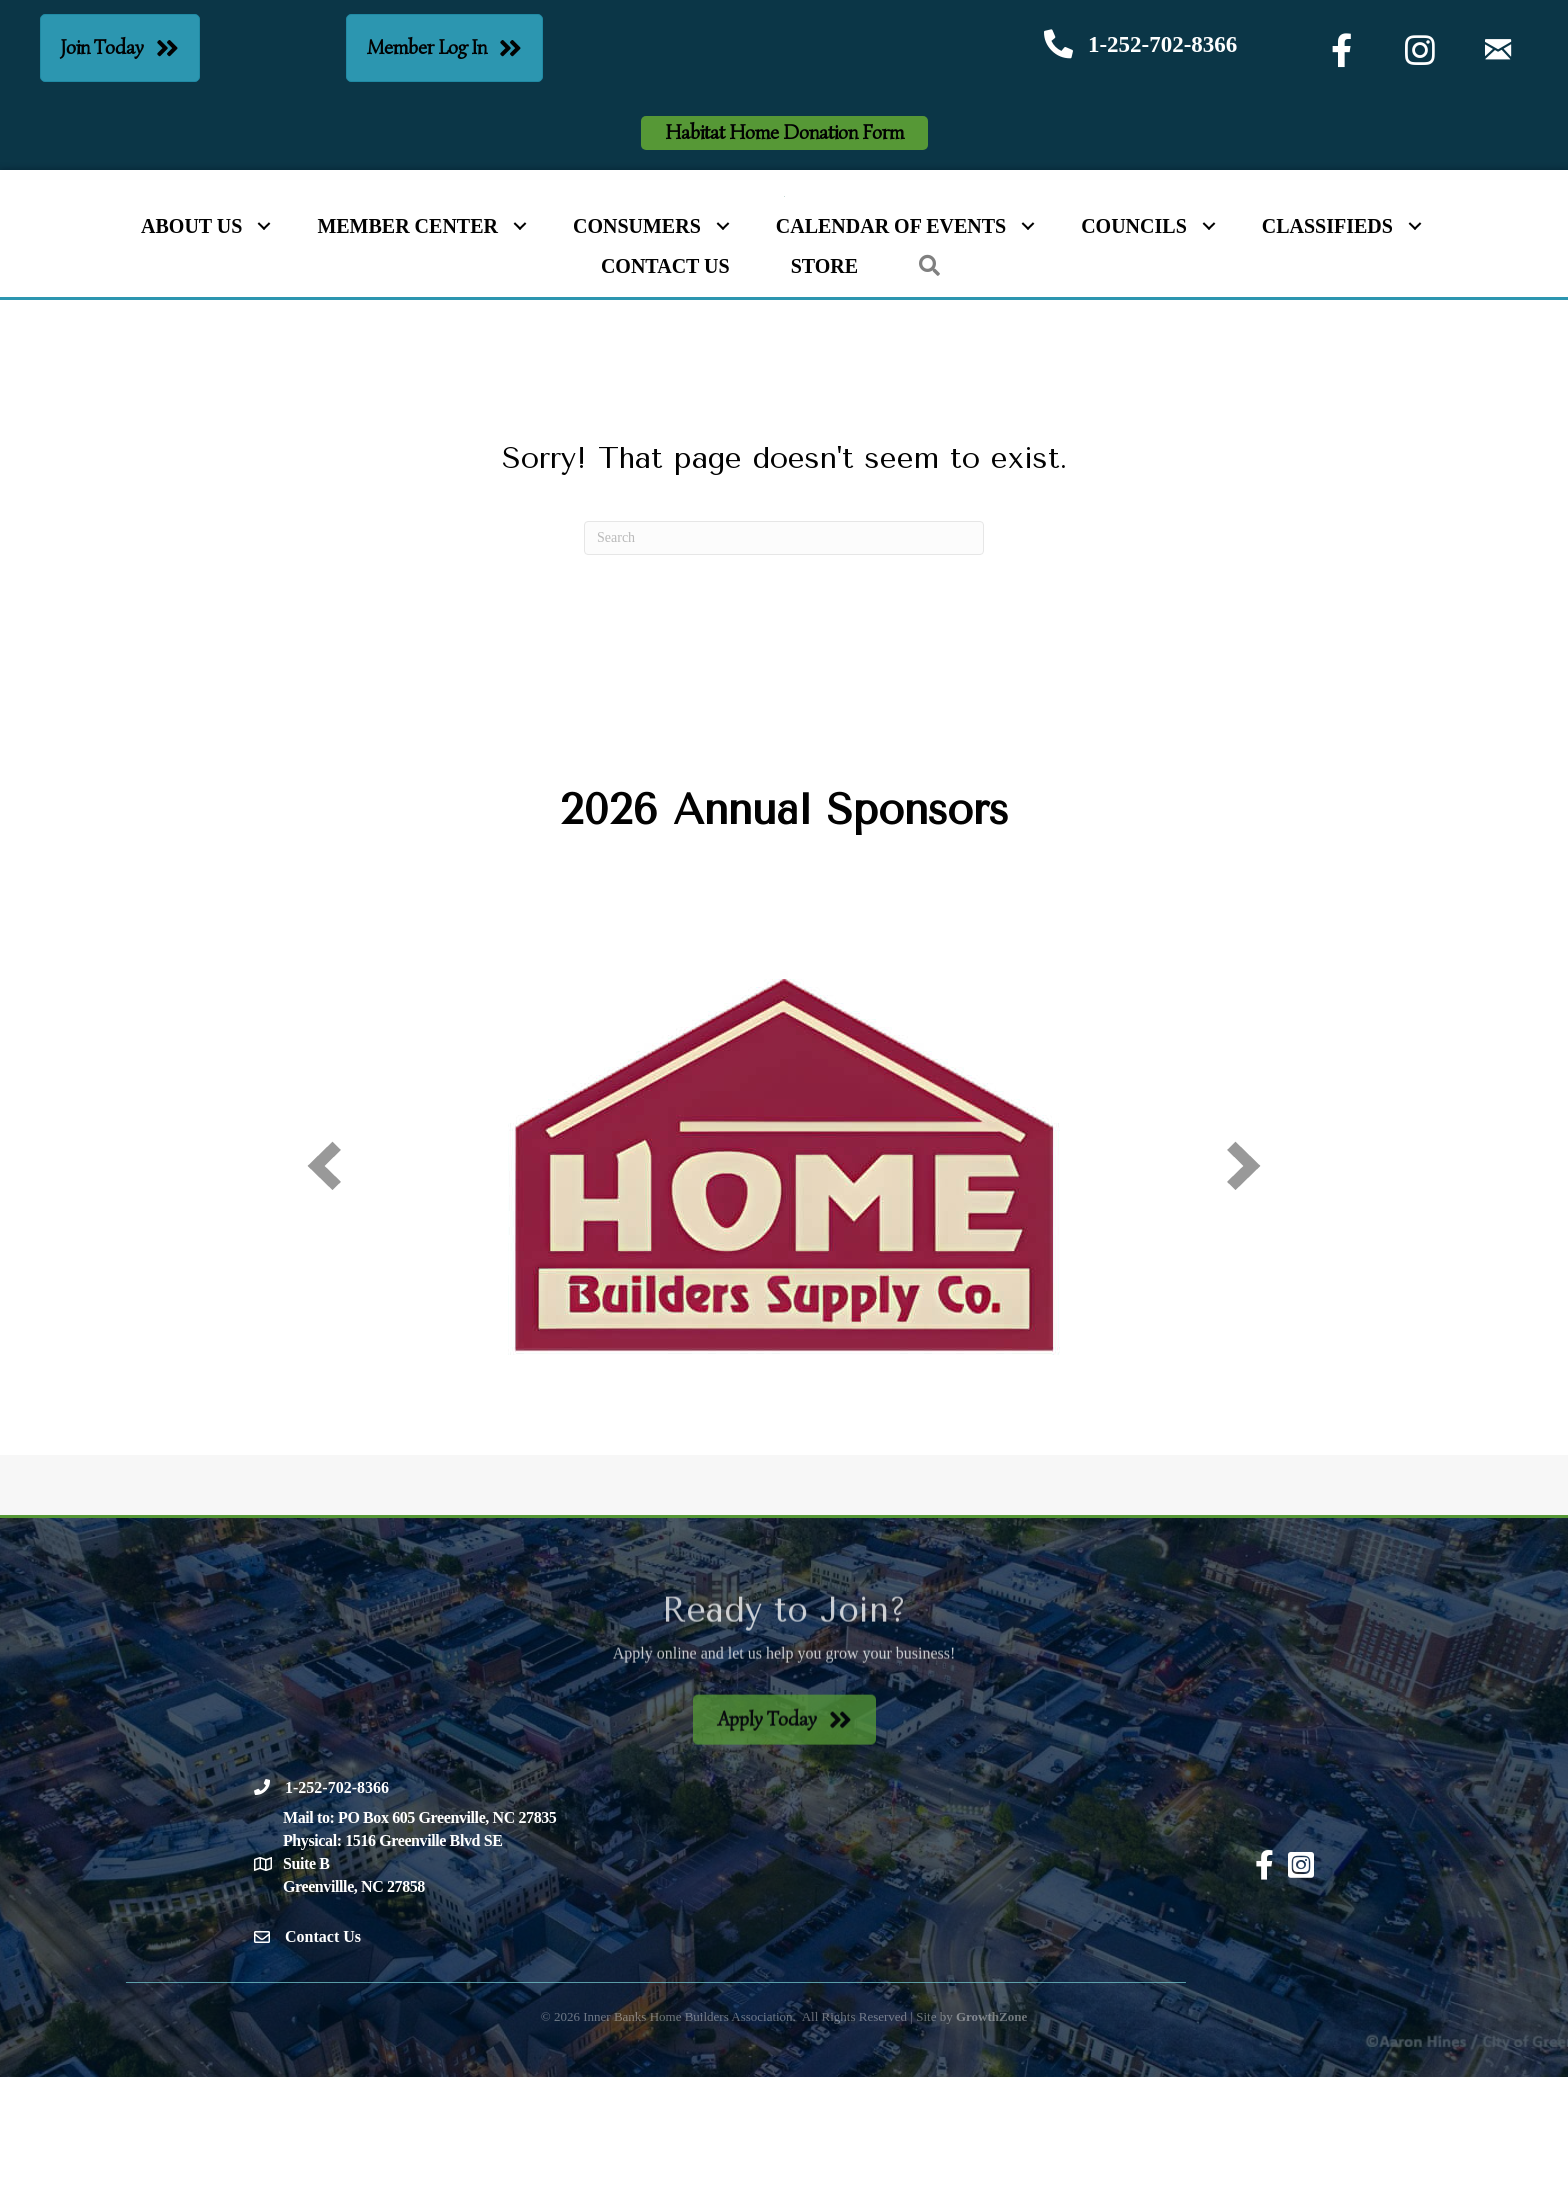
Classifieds (1327, 350)
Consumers (637, 350)
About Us (191, 350)
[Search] (784, 661)
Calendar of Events (891, 350)
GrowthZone (991, 2139)
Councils (1134, 350)
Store (824, 390)
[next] (1244, 1288)
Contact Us (665, 390)
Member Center (407, 350)
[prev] (324, 1288)
